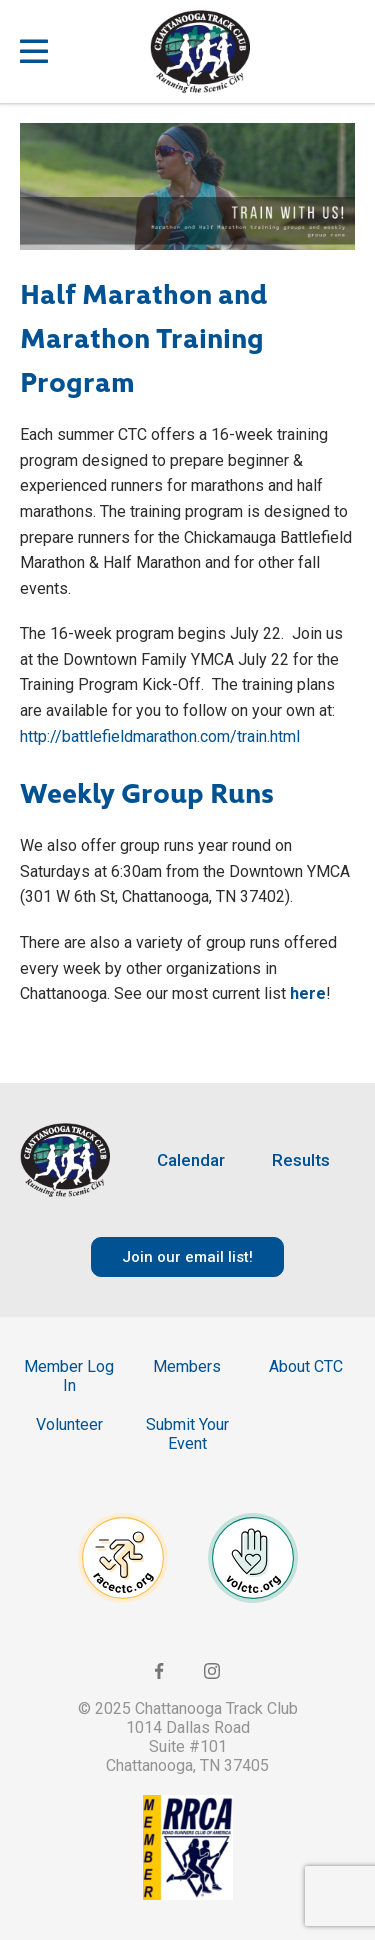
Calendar (191, 1160)
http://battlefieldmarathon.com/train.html (160, 736)
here (308, 993)
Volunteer (69, 1424)
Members (187, 1366)
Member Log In (69, 1376)
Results (301, 1160)
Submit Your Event (187, 1434)
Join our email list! (187, 1257)
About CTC (306, 1366)
